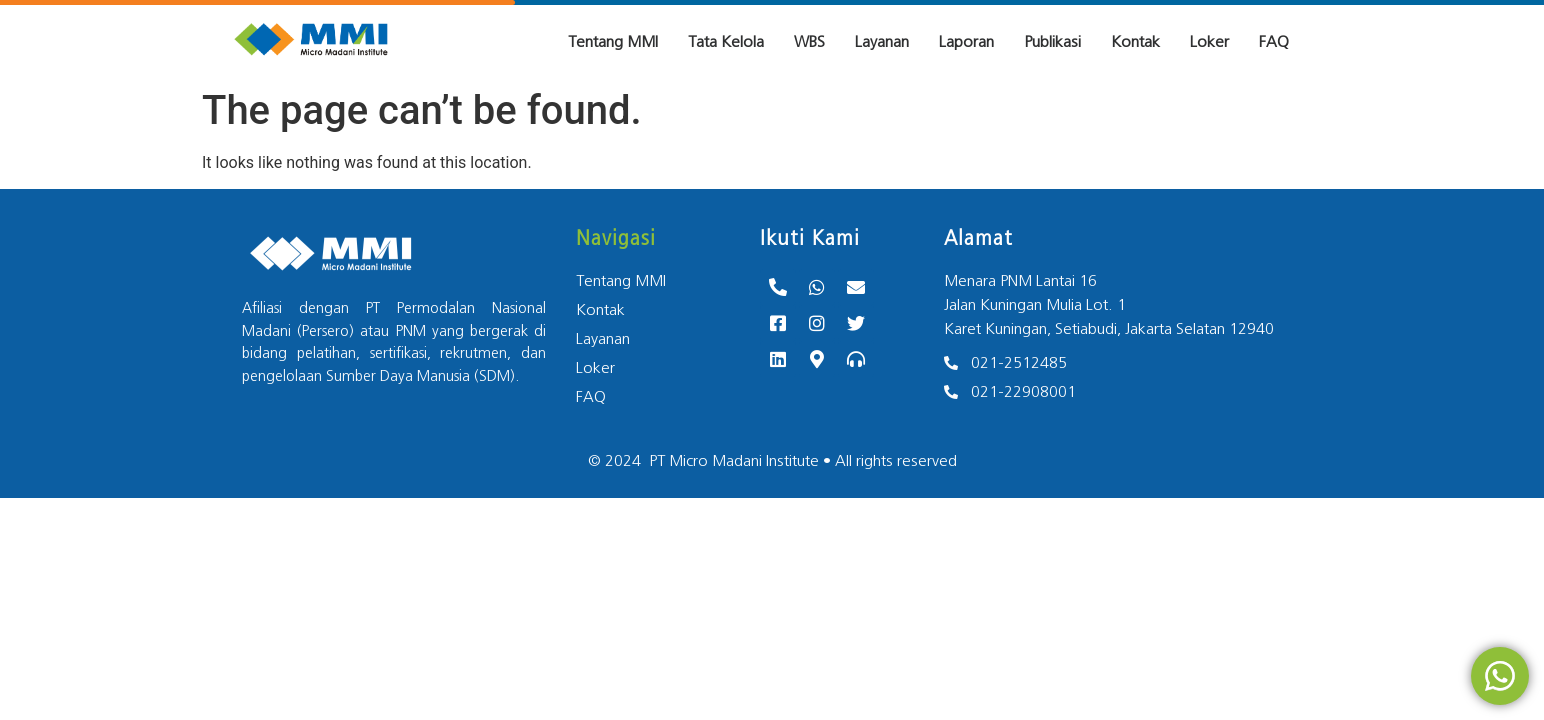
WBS (809, 42)
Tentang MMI (613, 42)
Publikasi (1052, 42)
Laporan (966, 42)
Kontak (1135, 42)
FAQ (1274, 42)
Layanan (882, 42)
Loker (1209, 42)
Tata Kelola (726, 42)
